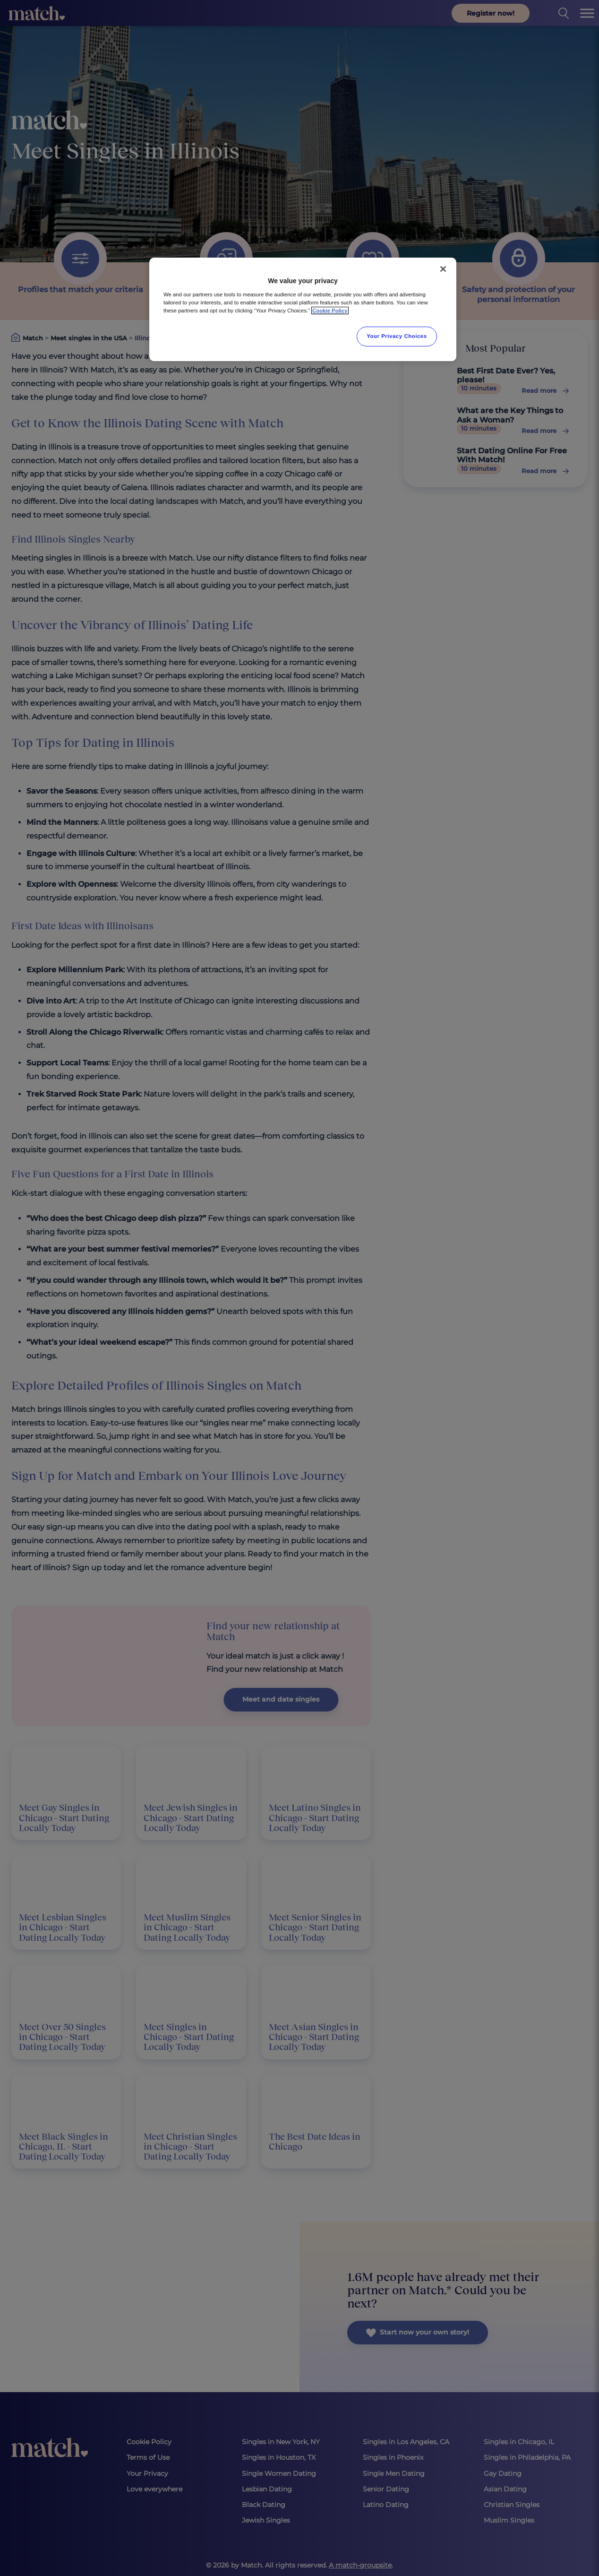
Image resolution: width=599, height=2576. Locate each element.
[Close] (443, 269)
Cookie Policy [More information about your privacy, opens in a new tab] (330, 310)
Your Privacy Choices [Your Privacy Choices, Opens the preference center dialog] (397, 336)
